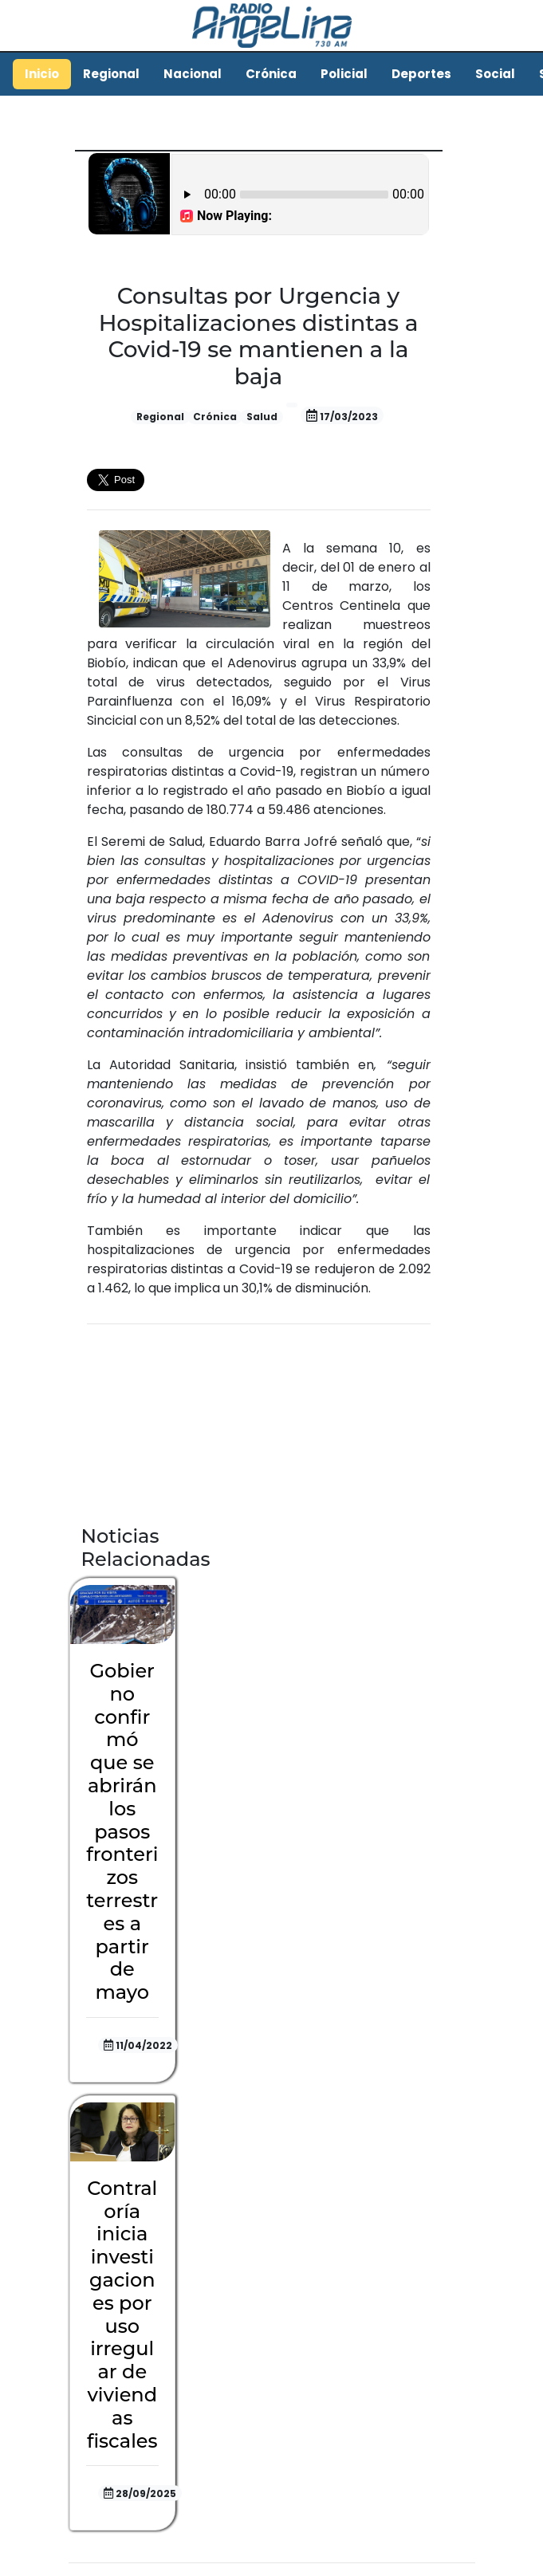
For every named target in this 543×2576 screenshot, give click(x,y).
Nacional (192, 73)
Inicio (42, 73)
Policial (344, 73)
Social (495, 73)
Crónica (271, 73)
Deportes (421, 73)
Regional (111, 73)
